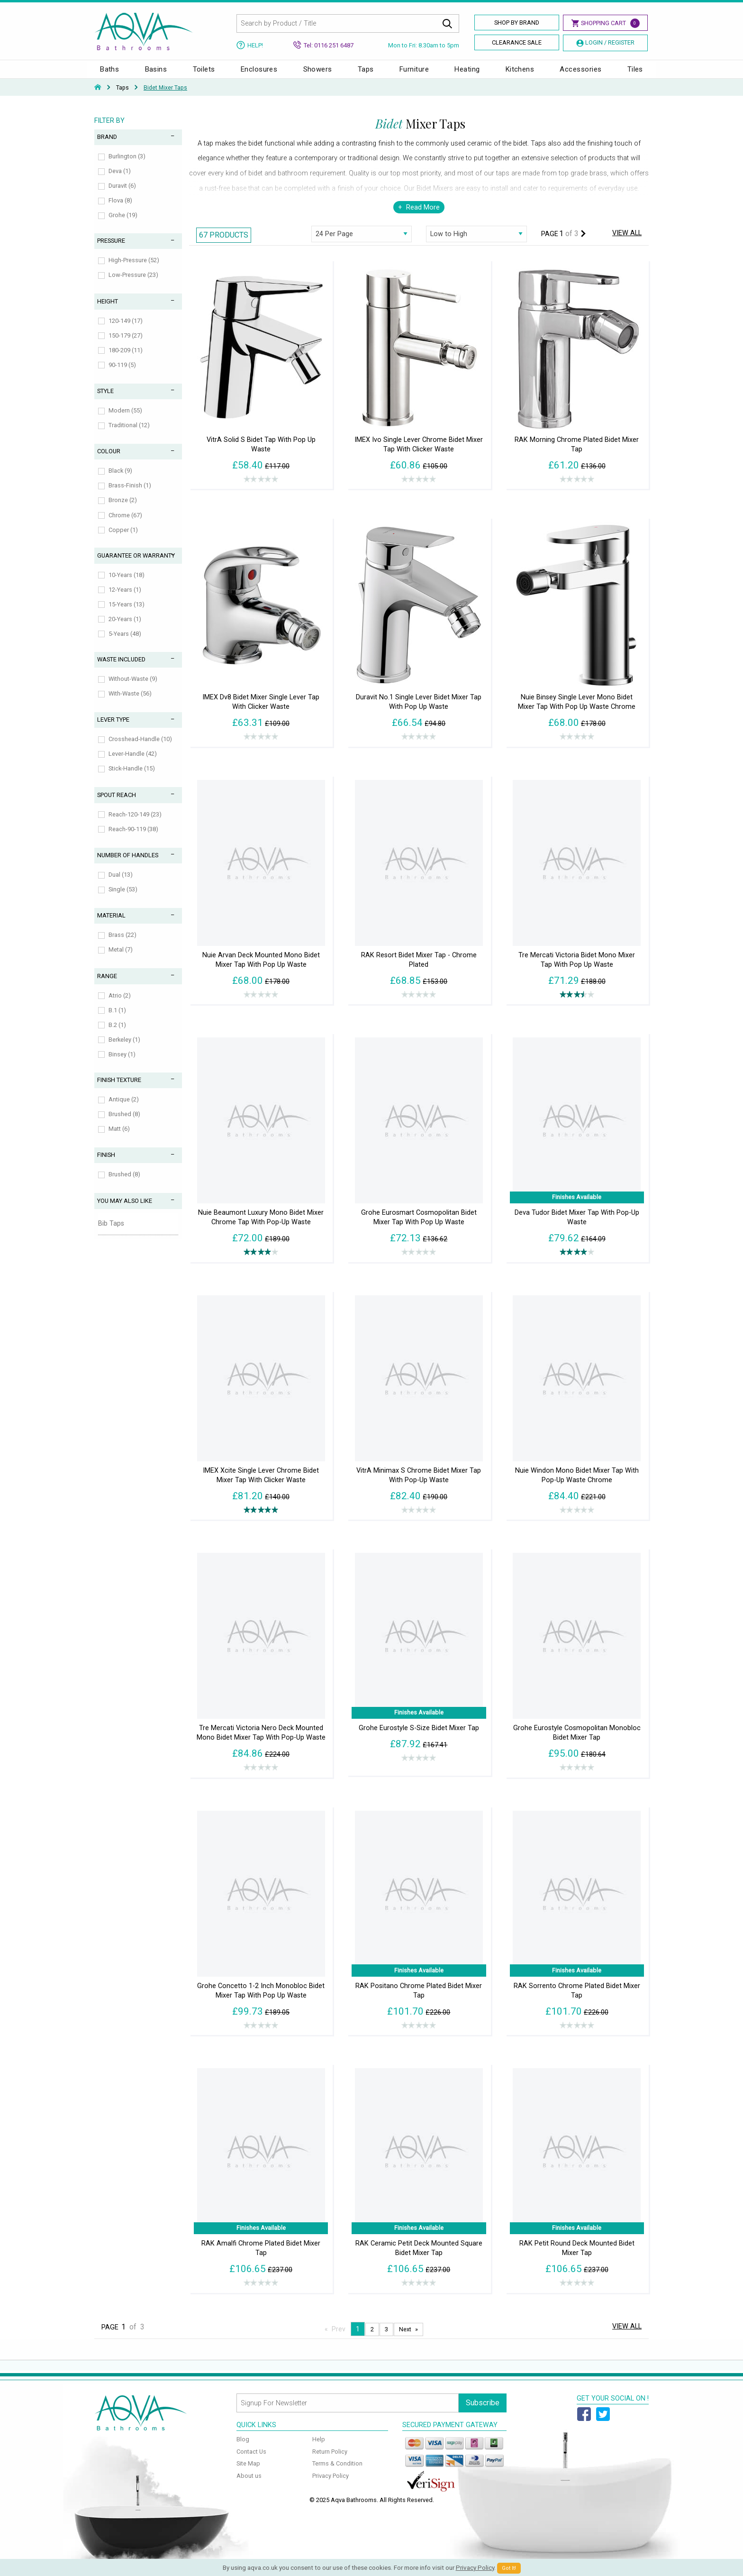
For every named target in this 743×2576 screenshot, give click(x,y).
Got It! (509, 2568)
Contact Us (251, 2461)
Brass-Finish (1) (130, 494)
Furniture (414, 74)
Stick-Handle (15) (132, 777)
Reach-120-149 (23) (135, 823)
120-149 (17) (126, 330)
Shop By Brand (516, 22)
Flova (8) (120, 209)
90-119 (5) (122, 374)
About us (249, 2485)
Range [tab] (107, 985)
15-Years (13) (127, 613)
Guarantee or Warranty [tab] (136, 564)
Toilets (204, 74)
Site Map (248, 2472)
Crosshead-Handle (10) (140, 748)
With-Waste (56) (130, 702)
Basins (156, 74)
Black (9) (120, 480)
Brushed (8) (124, 1123)
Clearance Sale (517, 42)
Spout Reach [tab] (116, 804)
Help (318, 2448)
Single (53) (123, 898)
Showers (317, 74)
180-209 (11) (126, 359)
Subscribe (482, 2412)
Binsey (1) (122, 1063)
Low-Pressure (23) (133, 284)
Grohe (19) (123, 224)
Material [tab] (111, 924)
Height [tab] (107, 310)
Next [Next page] (405, 2338)
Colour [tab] (108, 460)
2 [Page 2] (372, 2338)
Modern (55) (125, 419)
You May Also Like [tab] (124, 1210)
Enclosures (259, 74)
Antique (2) (124, 1108)
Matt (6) (119, 1138)
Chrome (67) (125, 524)
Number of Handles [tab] (127, 864)
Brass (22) (122, 944)
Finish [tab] (106, 1164)
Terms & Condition (337, 2472)
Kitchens (520, 74)
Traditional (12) (129, 434)
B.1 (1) (117, 1019)
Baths (109, 74)
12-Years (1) (125, 599)
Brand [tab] (107, 146)
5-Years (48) (125, 643)
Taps (366, 74)
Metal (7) (121, 959)
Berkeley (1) (124, 1049)
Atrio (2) (120, 1004)
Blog (242, 2448)
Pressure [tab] (111, 250)
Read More (423, 217)
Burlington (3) (127, 165)
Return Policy (329, 2461)
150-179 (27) (126, 344)
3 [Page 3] (386, 2338)
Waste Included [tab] (121, 668)
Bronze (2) (123, 509)
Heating (467, 74)
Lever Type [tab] (113, 729)
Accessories (580, 74)
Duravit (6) (122, 195)
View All (627, 242)
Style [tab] (105, 400)
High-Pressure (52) (134, 269)
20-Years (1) (125, 628)
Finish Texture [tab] (119, 1089)
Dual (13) (121, 884)
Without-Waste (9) (133, 688)
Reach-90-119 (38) (133, 838)
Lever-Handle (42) (133, 763)
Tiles (635, 74)
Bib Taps (111, 1233)
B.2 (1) (117, 1034)
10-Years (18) (127, 584)
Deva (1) (120, 180)
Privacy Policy (330, 2485)
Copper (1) (123, 539)
